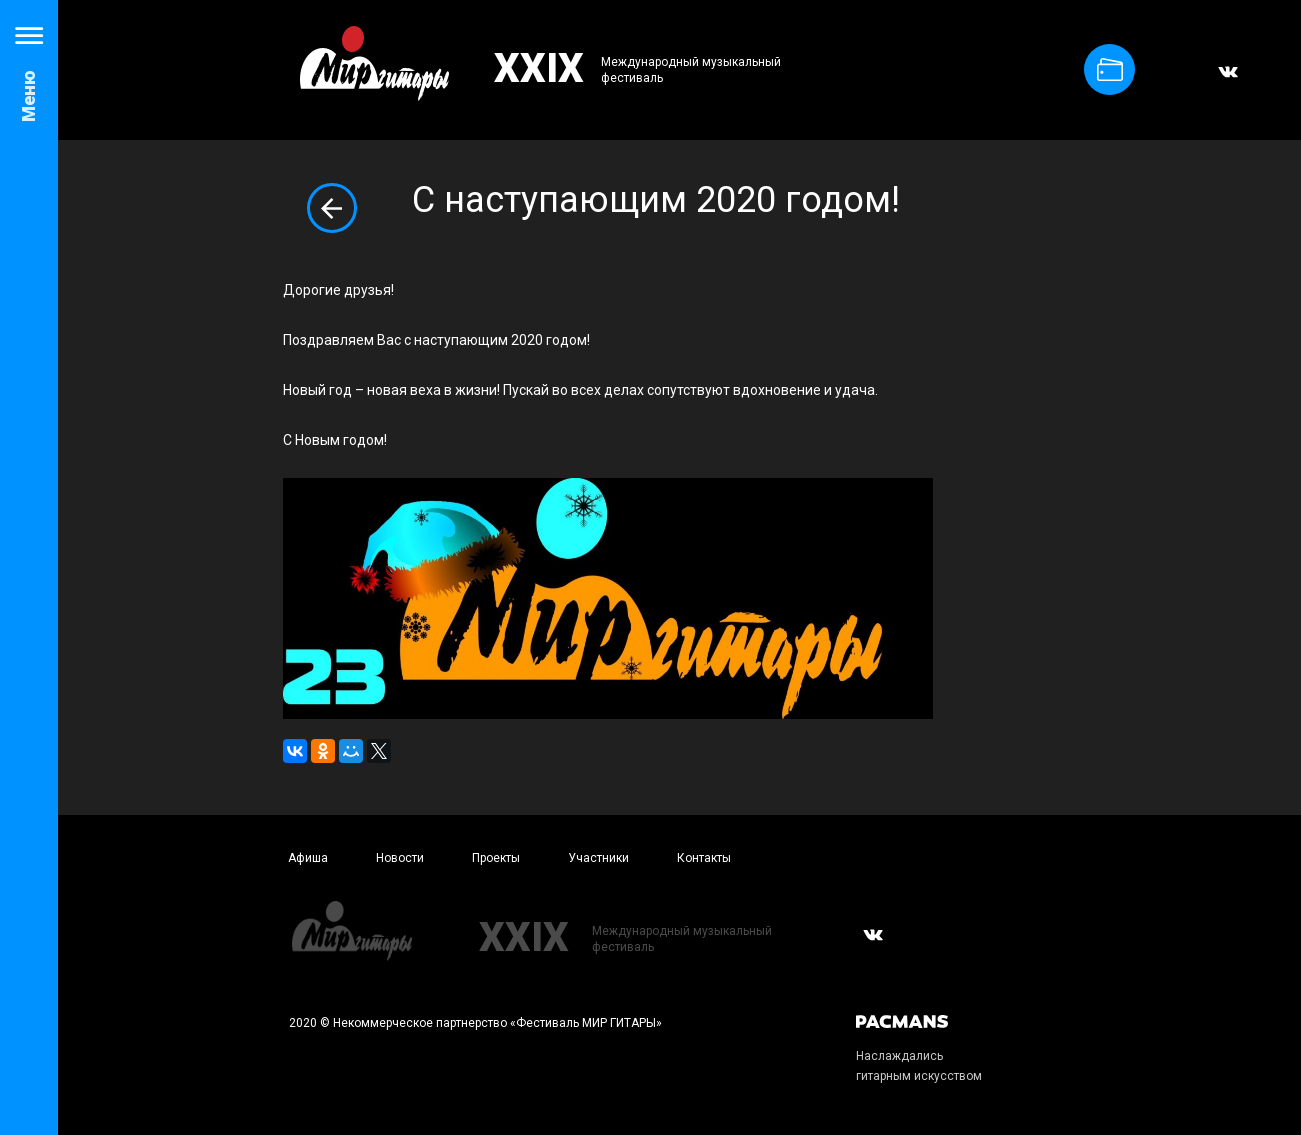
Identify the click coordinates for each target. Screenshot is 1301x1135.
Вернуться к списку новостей (332, 208)
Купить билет (1110, 69)
